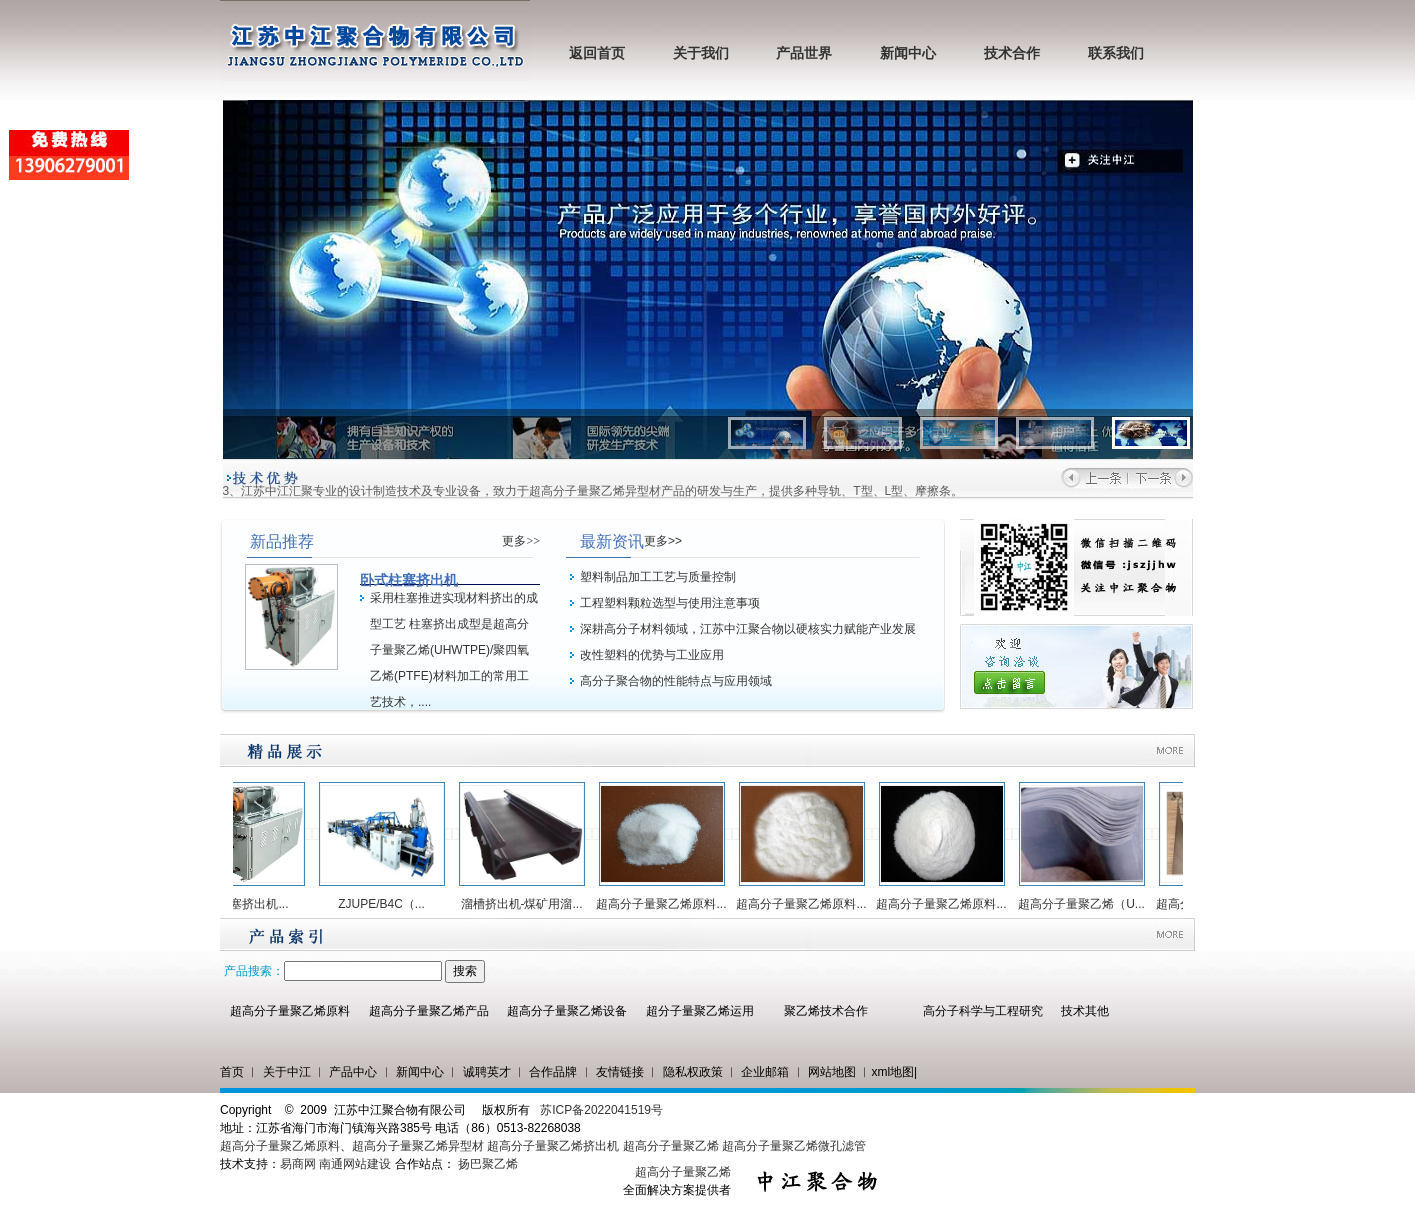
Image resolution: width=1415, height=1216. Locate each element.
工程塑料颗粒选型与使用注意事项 (670, 603)
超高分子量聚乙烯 (671, 1146)
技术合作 (1012, 53)
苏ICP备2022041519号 (601, 1110)
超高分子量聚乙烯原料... (667, 904)
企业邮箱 (765, 1072)
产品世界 (804, 53)
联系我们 (1116, 53)
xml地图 (892, 1072)
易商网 (298, 1164)
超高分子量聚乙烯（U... (1087, 904)
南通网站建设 (355, 1164)
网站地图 (832, 1072)
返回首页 (597, 53)
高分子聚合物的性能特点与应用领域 (676, 681)
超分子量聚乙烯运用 (700, 1011)
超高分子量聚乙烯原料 (290, 1011)
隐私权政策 (693, 1072)
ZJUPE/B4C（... (387, 904)
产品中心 (353, 1072)
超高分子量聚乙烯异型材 (418, 1146)
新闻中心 (908, 53)
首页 (232, 1072)
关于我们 (701, 53)
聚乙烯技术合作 (826, 1011)
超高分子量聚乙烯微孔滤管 (794, 1146)
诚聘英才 (487, 1072)
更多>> (521, 541)
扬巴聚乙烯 (488, 1164)
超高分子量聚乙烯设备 (567, 1011)
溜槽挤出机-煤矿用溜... (528, 904)
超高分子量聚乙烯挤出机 (554, 1146)
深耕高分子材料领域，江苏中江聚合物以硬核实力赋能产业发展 (748, 629)
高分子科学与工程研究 (983, 1011)
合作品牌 (553, 1072)
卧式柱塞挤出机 (409, 580)
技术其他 (1085, 1011)
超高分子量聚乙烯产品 (429, 1011)
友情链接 (620, 1072)
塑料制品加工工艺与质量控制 (658, 577)
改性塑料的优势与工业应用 (652, 655)
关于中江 (287, 1072)
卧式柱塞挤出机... (247, 904)
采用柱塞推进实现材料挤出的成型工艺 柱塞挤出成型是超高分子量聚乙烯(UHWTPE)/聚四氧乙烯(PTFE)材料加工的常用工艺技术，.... (454, 650)
